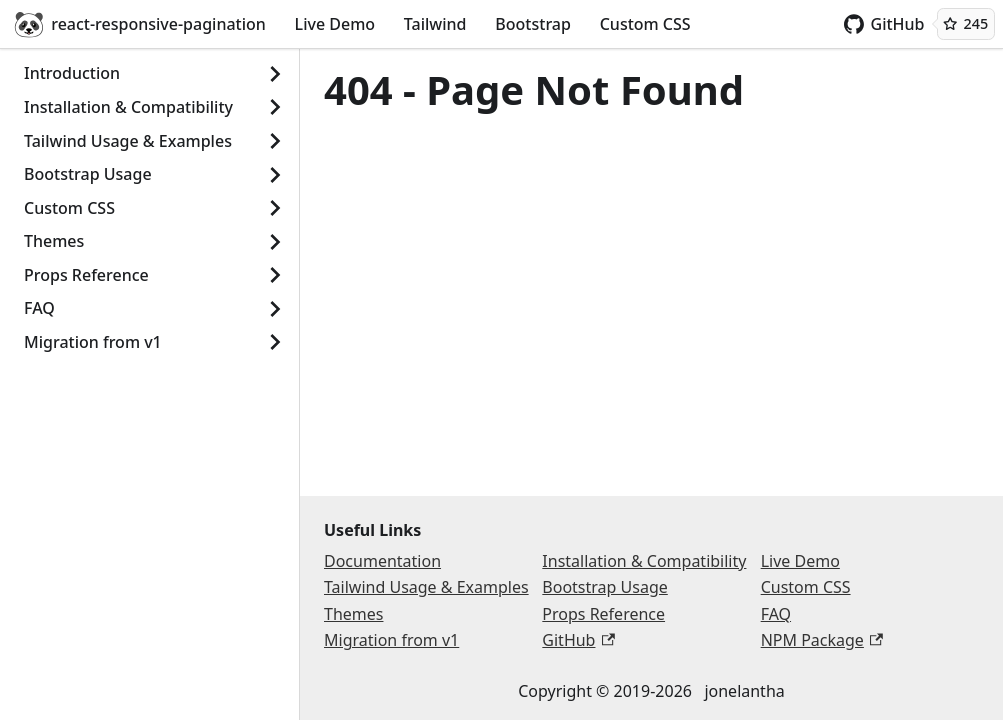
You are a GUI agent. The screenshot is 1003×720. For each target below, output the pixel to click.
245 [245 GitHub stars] (965, 23)
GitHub (884, 24)
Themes (54, 241)
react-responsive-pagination (139, 24)
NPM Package (822, 640)
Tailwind (435, 24)
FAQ (39, 308)
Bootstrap (533, 24)
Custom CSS (645, 24)
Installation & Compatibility (128, 107)
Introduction (72, 73)
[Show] (275, 74)
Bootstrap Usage (88, 174)
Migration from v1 (93, 342)
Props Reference (86, 275)
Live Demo (335, 24)
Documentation (382, 561)
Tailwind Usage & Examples (128, 141)
